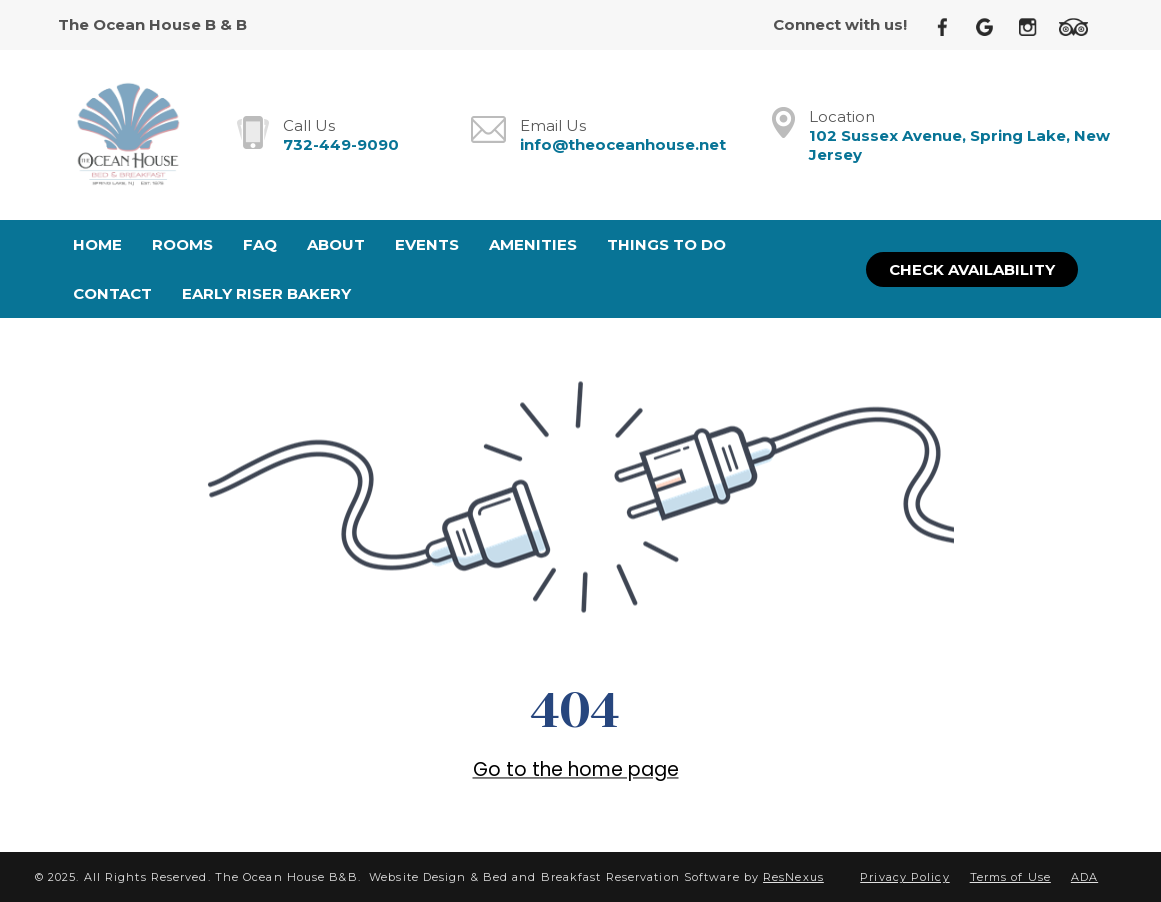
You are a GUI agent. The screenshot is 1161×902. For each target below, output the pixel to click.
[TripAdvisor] (1081, 25)
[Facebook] (950, 25)
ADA (1084, 877)
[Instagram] (1035, 25)
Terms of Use (1010, 877)
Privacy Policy (904, 877)
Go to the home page (576, 769)
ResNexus (793, 877)
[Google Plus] (993, 25)
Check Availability (972, 269)
